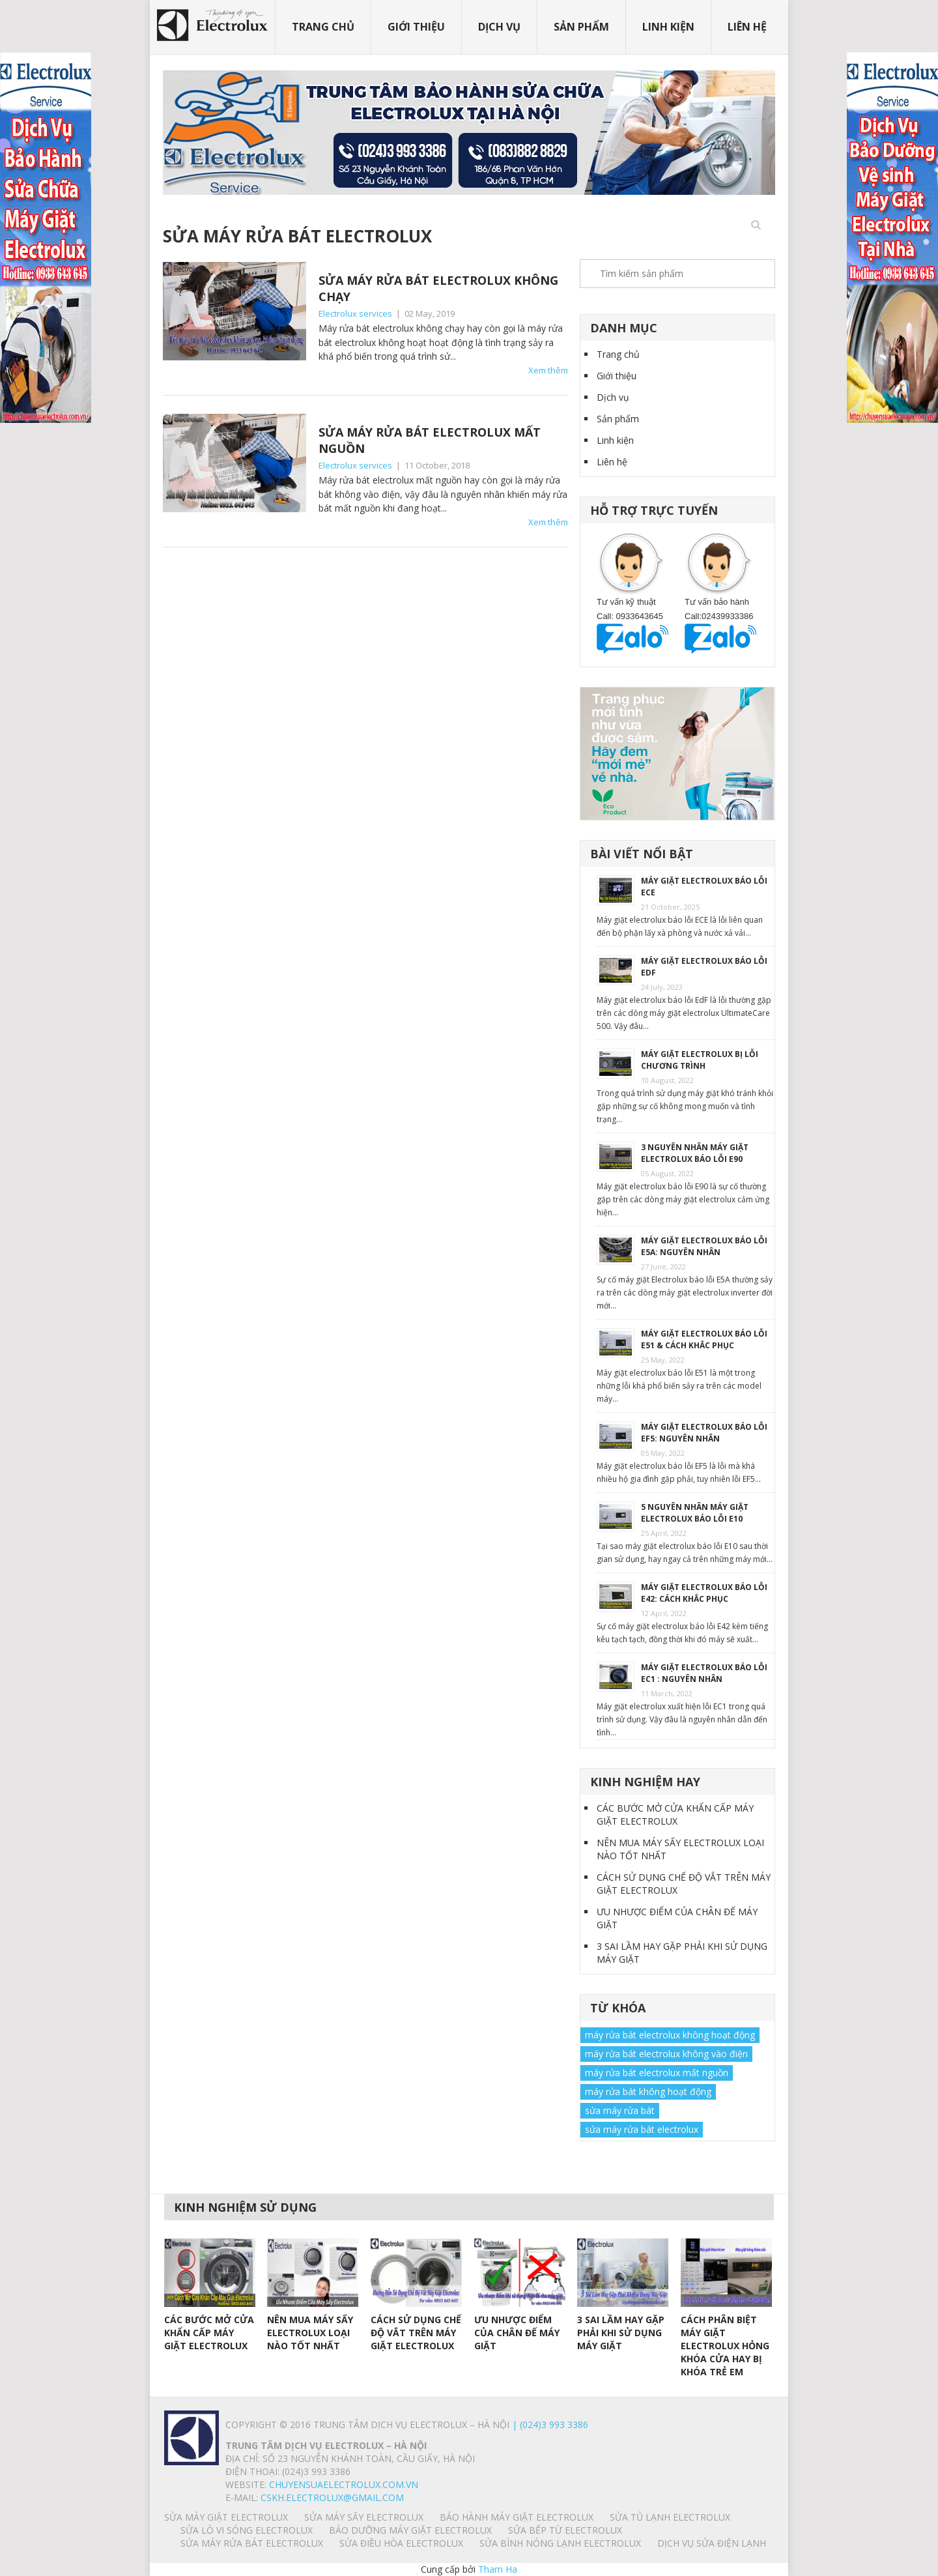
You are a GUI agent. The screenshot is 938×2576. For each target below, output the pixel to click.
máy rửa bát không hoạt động (648, 2091)
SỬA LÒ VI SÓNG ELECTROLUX (246, 2530)
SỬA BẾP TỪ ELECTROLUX (565, 2530)
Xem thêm (548, 370)
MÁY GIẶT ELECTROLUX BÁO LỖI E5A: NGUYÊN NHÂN (704, 1246)
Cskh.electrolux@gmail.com (332, 2497)
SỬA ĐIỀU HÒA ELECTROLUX (401, 2543)
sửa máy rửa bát (620, 2110)
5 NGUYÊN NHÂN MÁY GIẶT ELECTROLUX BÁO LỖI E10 (694, 1512)
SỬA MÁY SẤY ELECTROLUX (363, 2517)
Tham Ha (497, 2569)
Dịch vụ (499, 27)
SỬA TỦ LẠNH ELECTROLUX (670, 2517)
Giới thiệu (416, 27)
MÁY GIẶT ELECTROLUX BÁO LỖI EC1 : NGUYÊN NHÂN (704, 1673)
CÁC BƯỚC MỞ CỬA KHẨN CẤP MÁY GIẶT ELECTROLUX (675, 1814)
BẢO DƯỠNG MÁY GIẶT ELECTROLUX (410, 2530)
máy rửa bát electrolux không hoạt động (670, 2035)
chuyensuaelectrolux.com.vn (343, 2484)
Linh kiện (668, 27)
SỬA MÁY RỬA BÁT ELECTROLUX (251, 2543)
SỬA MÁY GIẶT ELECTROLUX (226, 2517)
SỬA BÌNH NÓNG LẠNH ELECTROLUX (560, 2543)
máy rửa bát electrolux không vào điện (666, 2054)
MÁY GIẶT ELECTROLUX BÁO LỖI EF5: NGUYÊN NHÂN (704, 1432)
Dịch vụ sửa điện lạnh (711, 2543)
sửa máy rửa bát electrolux (641, 2129)
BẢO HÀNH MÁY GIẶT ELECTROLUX (516, 2517)
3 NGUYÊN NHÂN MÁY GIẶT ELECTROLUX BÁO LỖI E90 (694, 1153)
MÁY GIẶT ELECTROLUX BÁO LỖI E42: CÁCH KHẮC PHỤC (704, 1593)
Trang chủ (323, 27)
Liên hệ (747, 27)
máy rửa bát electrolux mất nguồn (656, 2072)
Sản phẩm (581, 27)
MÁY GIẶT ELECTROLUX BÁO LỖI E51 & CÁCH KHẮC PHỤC (704, 1339)
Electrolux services (355, 313)
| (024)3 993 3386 (548, 2424)
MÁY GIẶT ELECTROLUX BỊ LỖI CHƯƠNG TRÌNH (699, 1060)
